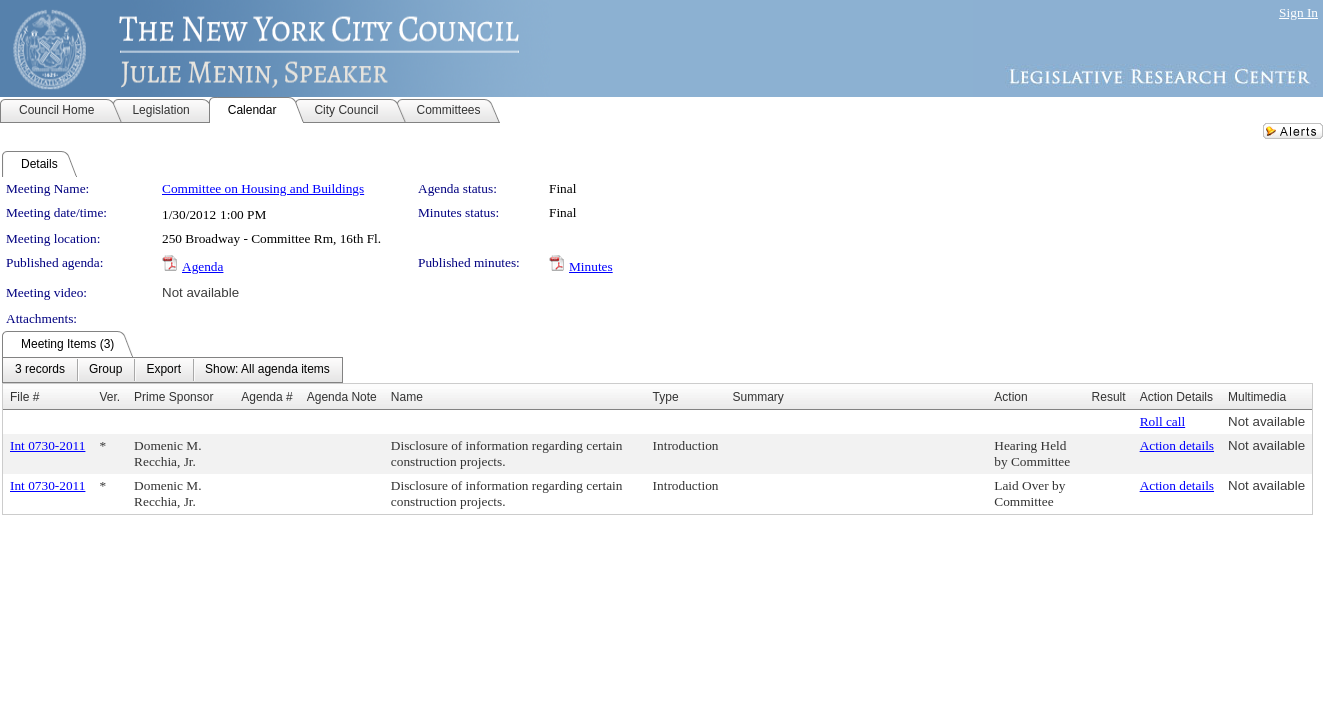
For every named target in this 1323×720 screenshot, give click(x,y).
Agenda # (266, 397)
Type (666, 397)
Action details (1177, 445)
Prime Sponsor (173, 397)
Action (1010, 397)
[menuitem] (40, 370)
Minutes (591, 266)
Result (1109, 397)
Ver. (109, 397)
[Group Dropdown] (105, 370)
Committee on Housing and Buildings (263, 188)
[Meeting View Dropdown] (267, 370)
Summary (758, 397)
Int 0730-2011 (47, 445)
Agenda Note (342, 397)
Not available (200, 292)
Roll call (1163, 421)
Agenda (202, 266)
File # (24, 397)
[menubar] (172, 370)
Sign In (1298, 12)
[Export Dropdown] (163, 370)
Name (407, 397)
